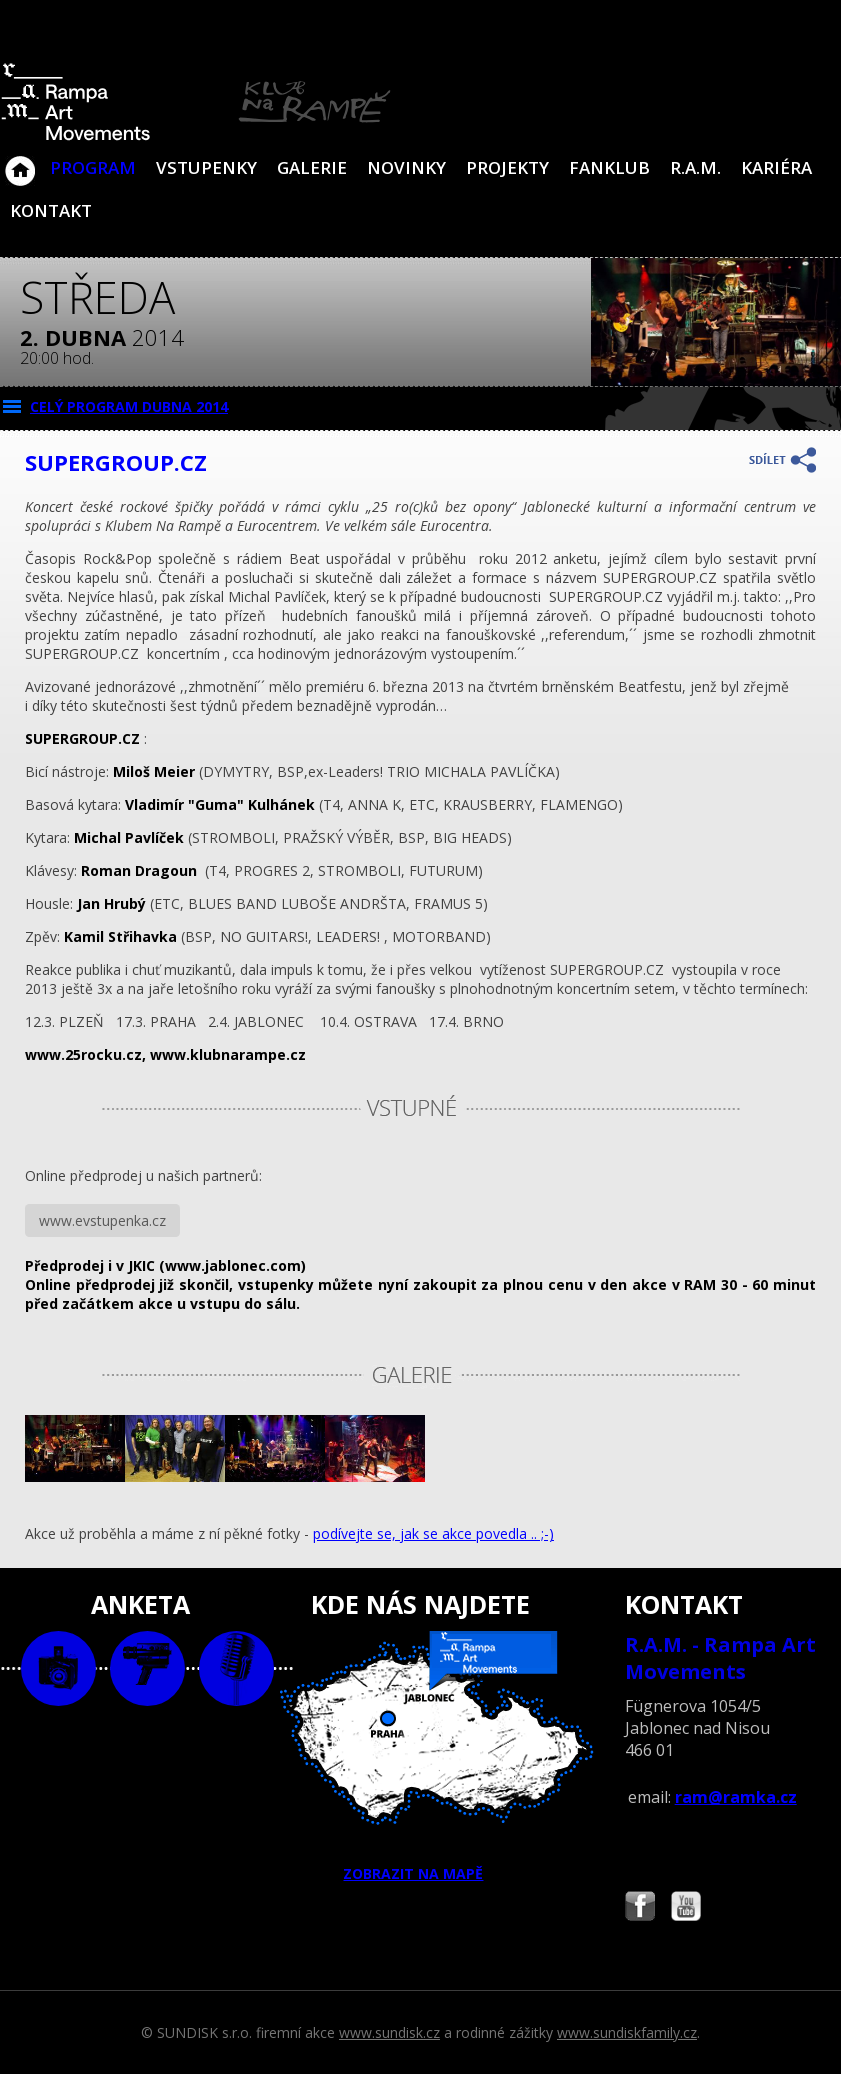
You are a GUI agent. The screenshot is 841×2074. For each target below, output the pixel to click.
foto (58, 1668)
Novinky (406, 167)
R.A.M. (695, 167)
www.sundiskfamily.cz (627, 2032)
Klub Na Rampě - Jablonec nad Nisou (20, 161)
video (147, 1668)
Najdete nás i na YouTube (686, 1908)
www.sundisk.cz (389, 2032)
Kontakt (51, 210)
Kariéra (776, 167)
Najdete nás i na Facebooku (640, 1908)
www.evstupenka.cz (102, 1220)
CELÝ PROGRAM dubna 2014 (129, 406)
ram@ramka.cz (736, 1797)
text (236, 1668)
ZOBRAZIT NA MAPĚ (420, 1757)
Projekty (507, 167)
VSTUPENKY (206, 167)
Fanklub (609, 167)
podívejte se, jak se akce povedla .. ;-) (433, 1533)
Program (93, 167)
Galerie (312, 167)
